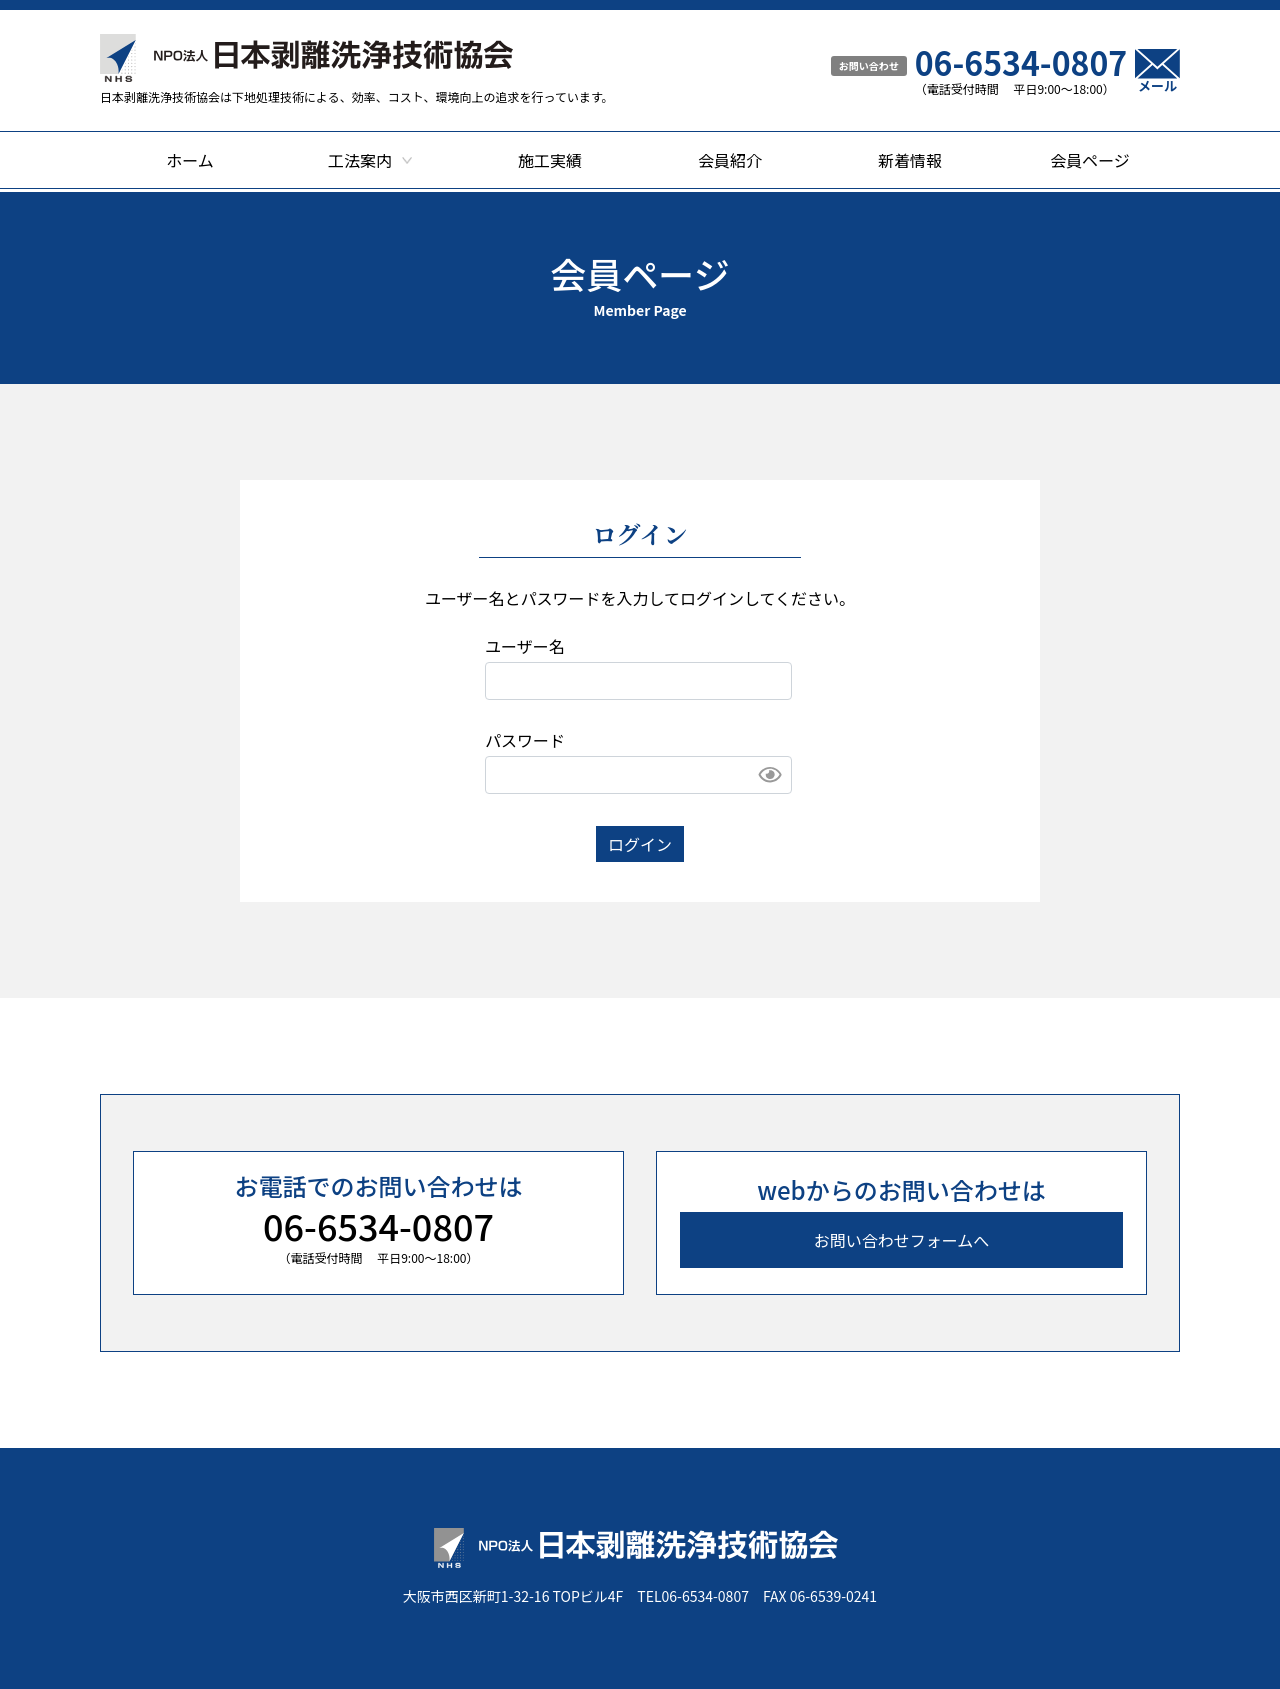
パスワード (525, 740)
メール (1157, 70)
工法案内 (360, 160)
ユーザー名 (525, 646)
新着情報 (910, 160)
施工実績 (550, 160)
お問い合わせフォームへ (902, 1240)
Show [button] (769, 775)
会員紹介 (730, 160)
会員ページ (1090, 160)
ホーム (190, 160)
